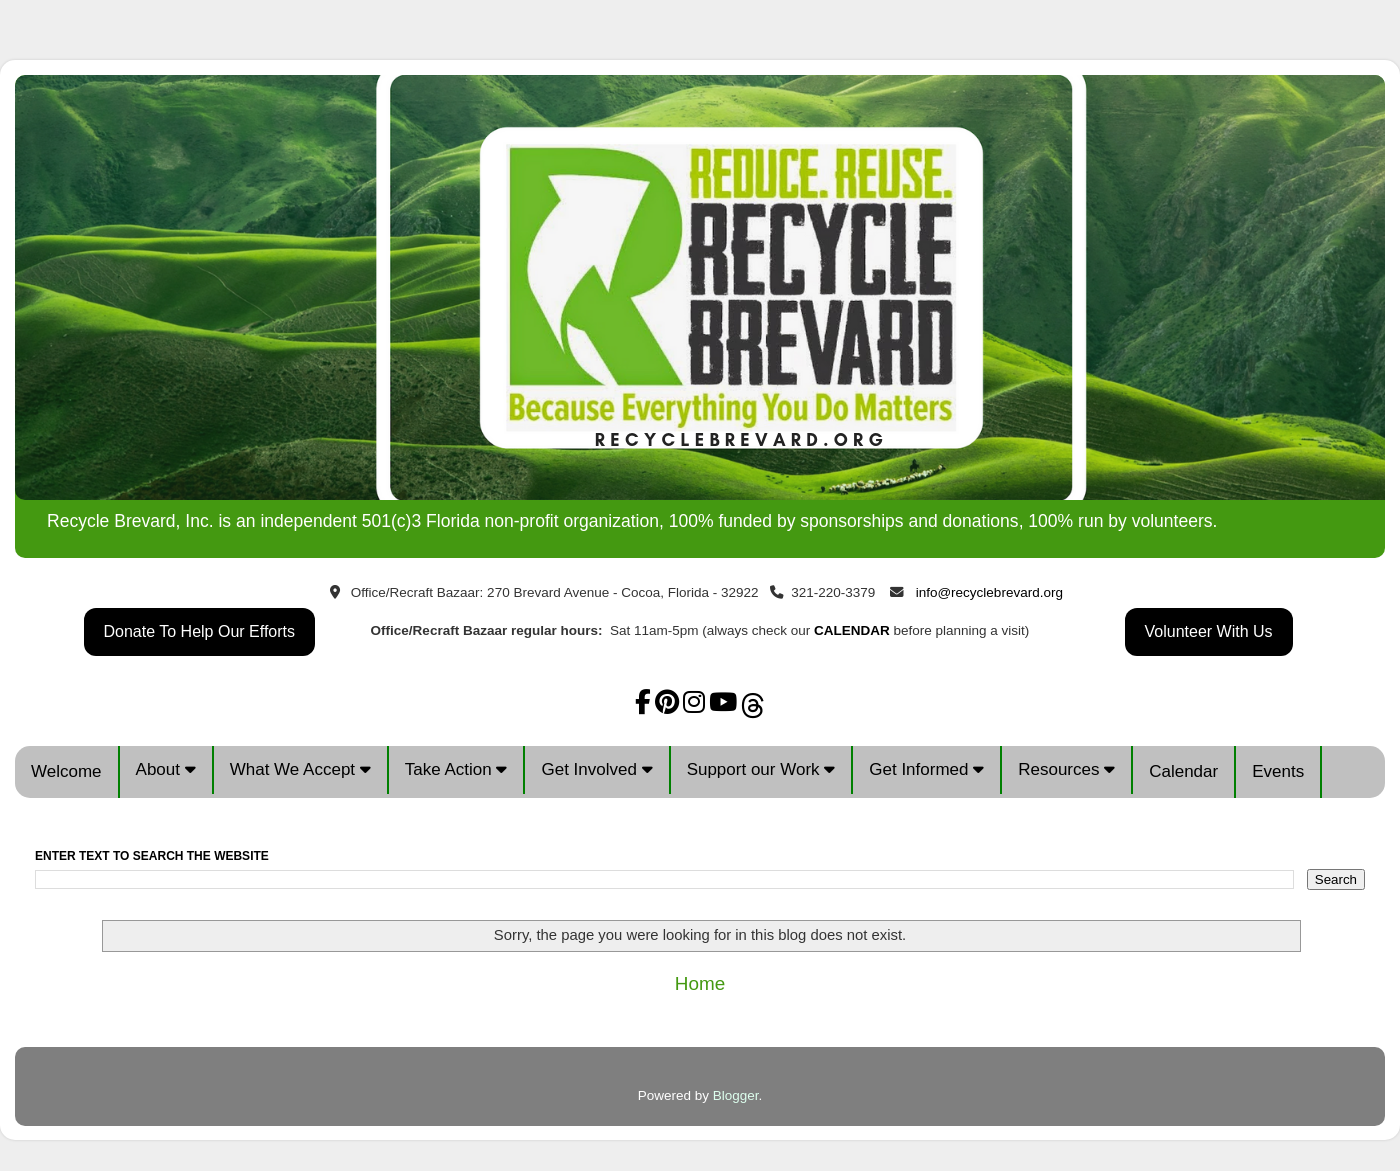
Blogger (736, 1095)
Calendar (1183, 771)
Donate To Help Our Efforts (200, 631)
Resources (1066, 769)
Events (1278, 771)
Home (700, 983)
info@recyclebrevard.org (989, 592)
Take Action (456, 769)
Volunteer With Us (1209, 631)
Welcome (66, 771)
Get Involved (596, 769)
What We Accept (300, 769)
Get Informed (926, 769)
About (166, 769)
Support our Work (761, 769)
